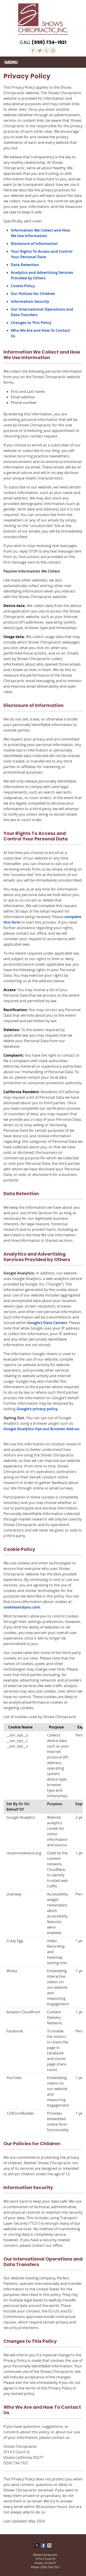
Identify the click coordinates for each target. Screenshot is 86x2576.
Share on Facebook (43, 2545)
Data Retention (25, 264)
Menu (10, 62)
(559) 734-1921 (50, 2567)
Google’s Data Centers (47, 1322)
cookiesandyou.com (21, 1607)
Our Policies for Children (33, 293)
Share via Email (49, 2545)
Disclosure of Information (34, 243)
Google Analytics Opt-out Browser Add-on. (41, 1428)
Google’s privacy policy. (37, 1408)
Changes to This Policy (31, 322)
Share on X (37, 2545)
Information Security (30, 301)
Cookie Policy (23, 285)
